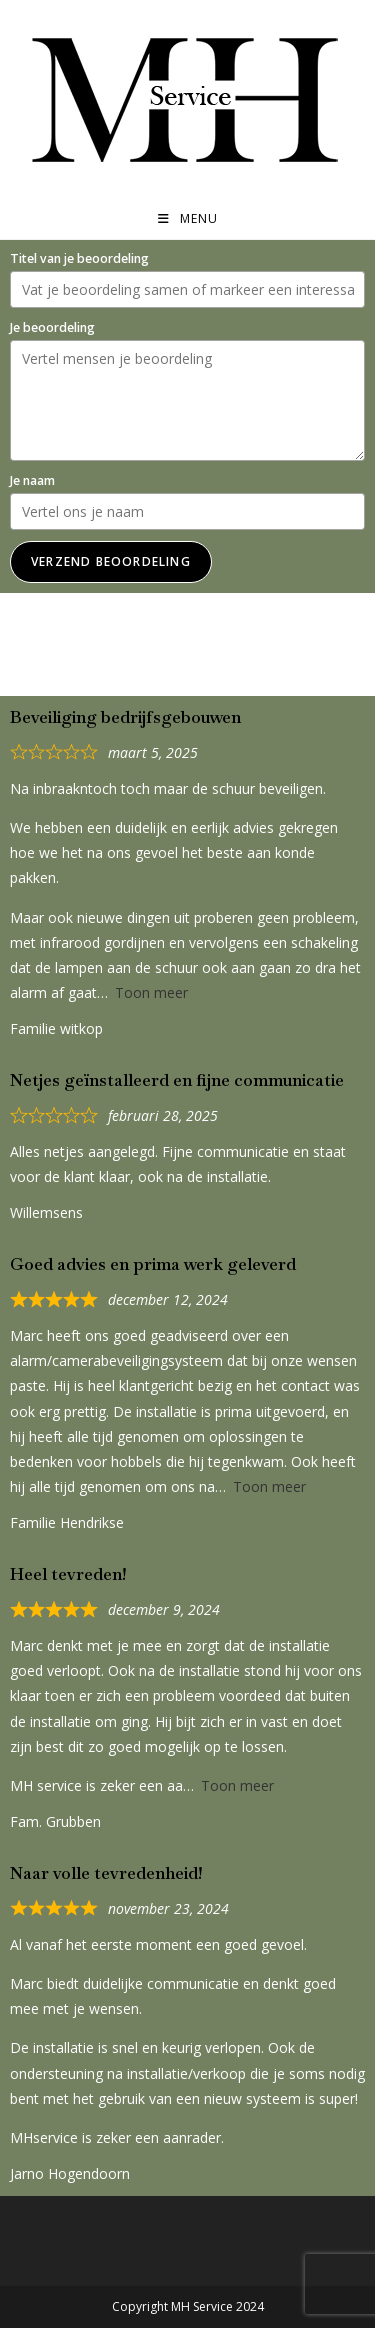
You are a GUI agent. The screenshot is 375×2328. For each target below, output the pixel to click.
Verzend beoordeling (111, 561)
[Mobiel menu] (188, 219)
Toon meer (151, 992)
